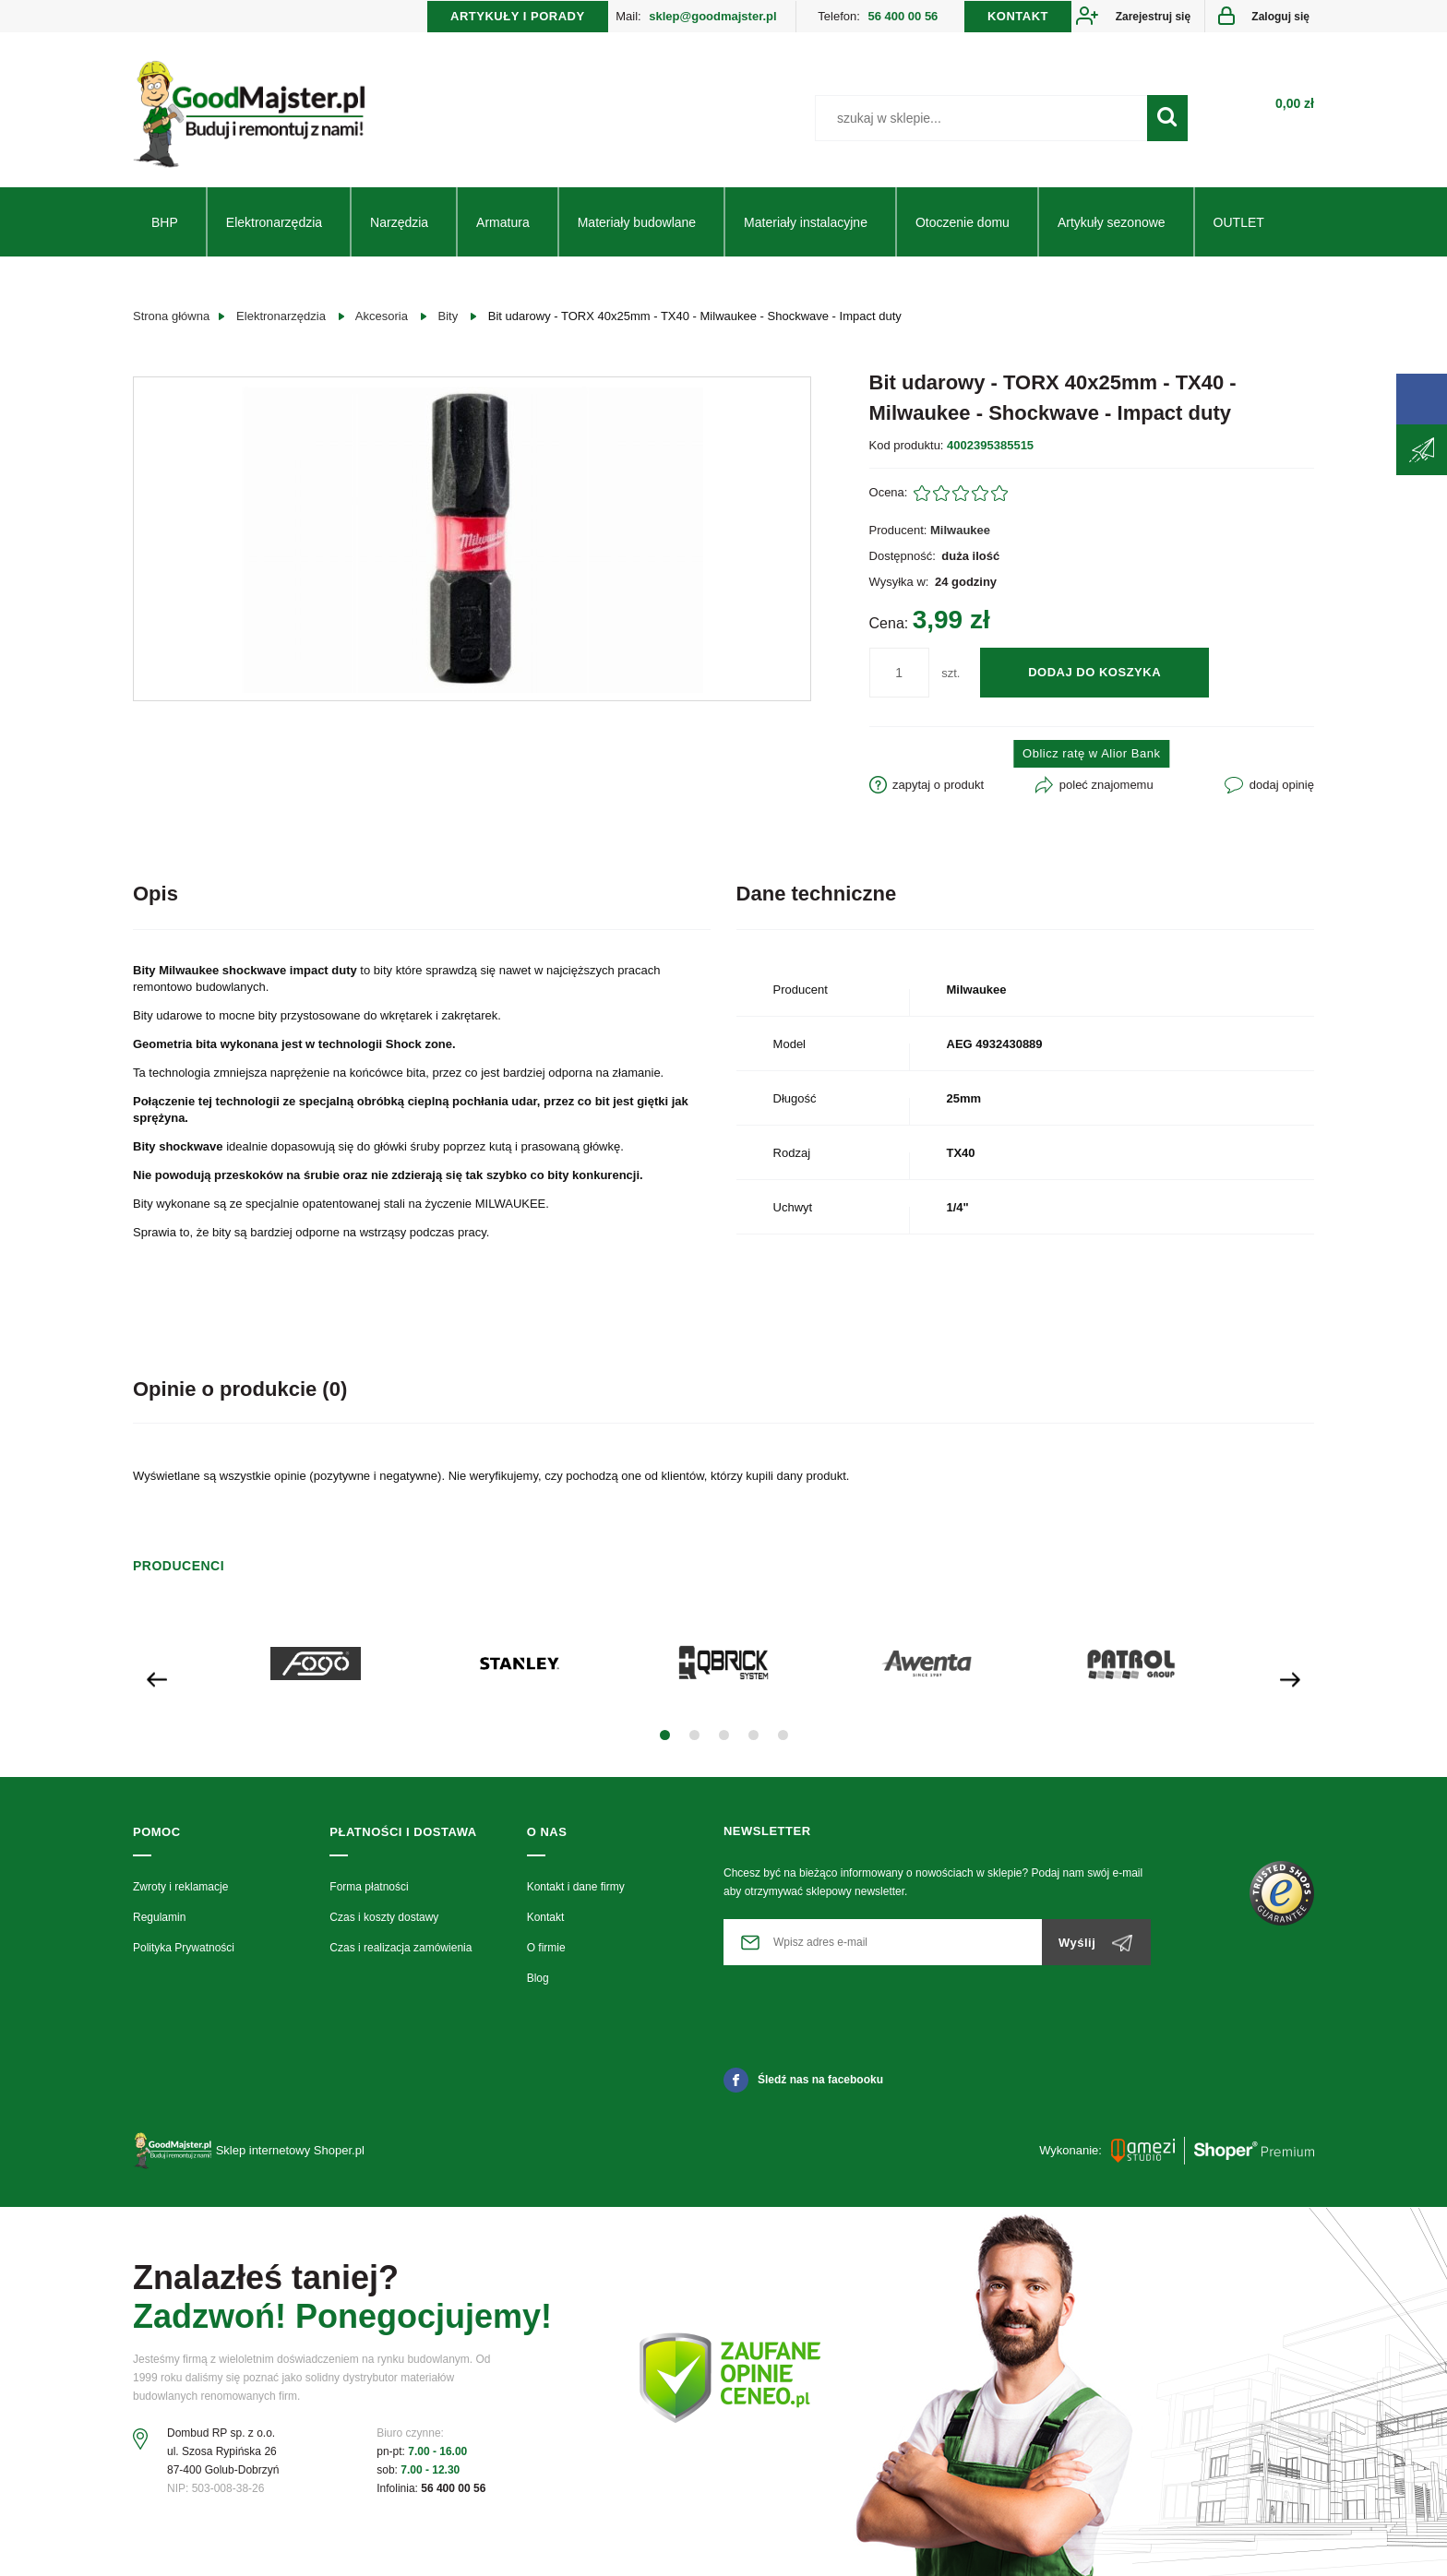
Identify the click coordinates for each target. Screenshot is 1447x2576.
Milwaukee (960, 530)
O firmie (546, 1947)
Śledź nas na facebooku (803, 2079)
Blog (538, 1978)
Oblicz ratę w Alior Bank (1091, 753)
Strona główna (171, 316)
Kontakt (546, 1917)
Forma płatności (368, 1886)
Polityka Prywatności (183, 1947)
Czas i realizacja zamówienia (400, 1947)
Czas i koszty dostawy (383, 1917)
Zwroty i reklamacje (180, 1886)
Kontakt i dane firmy (576, 1886)
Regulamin (159, 1917)
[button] (665, 1735)
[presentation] (157, 1678)
